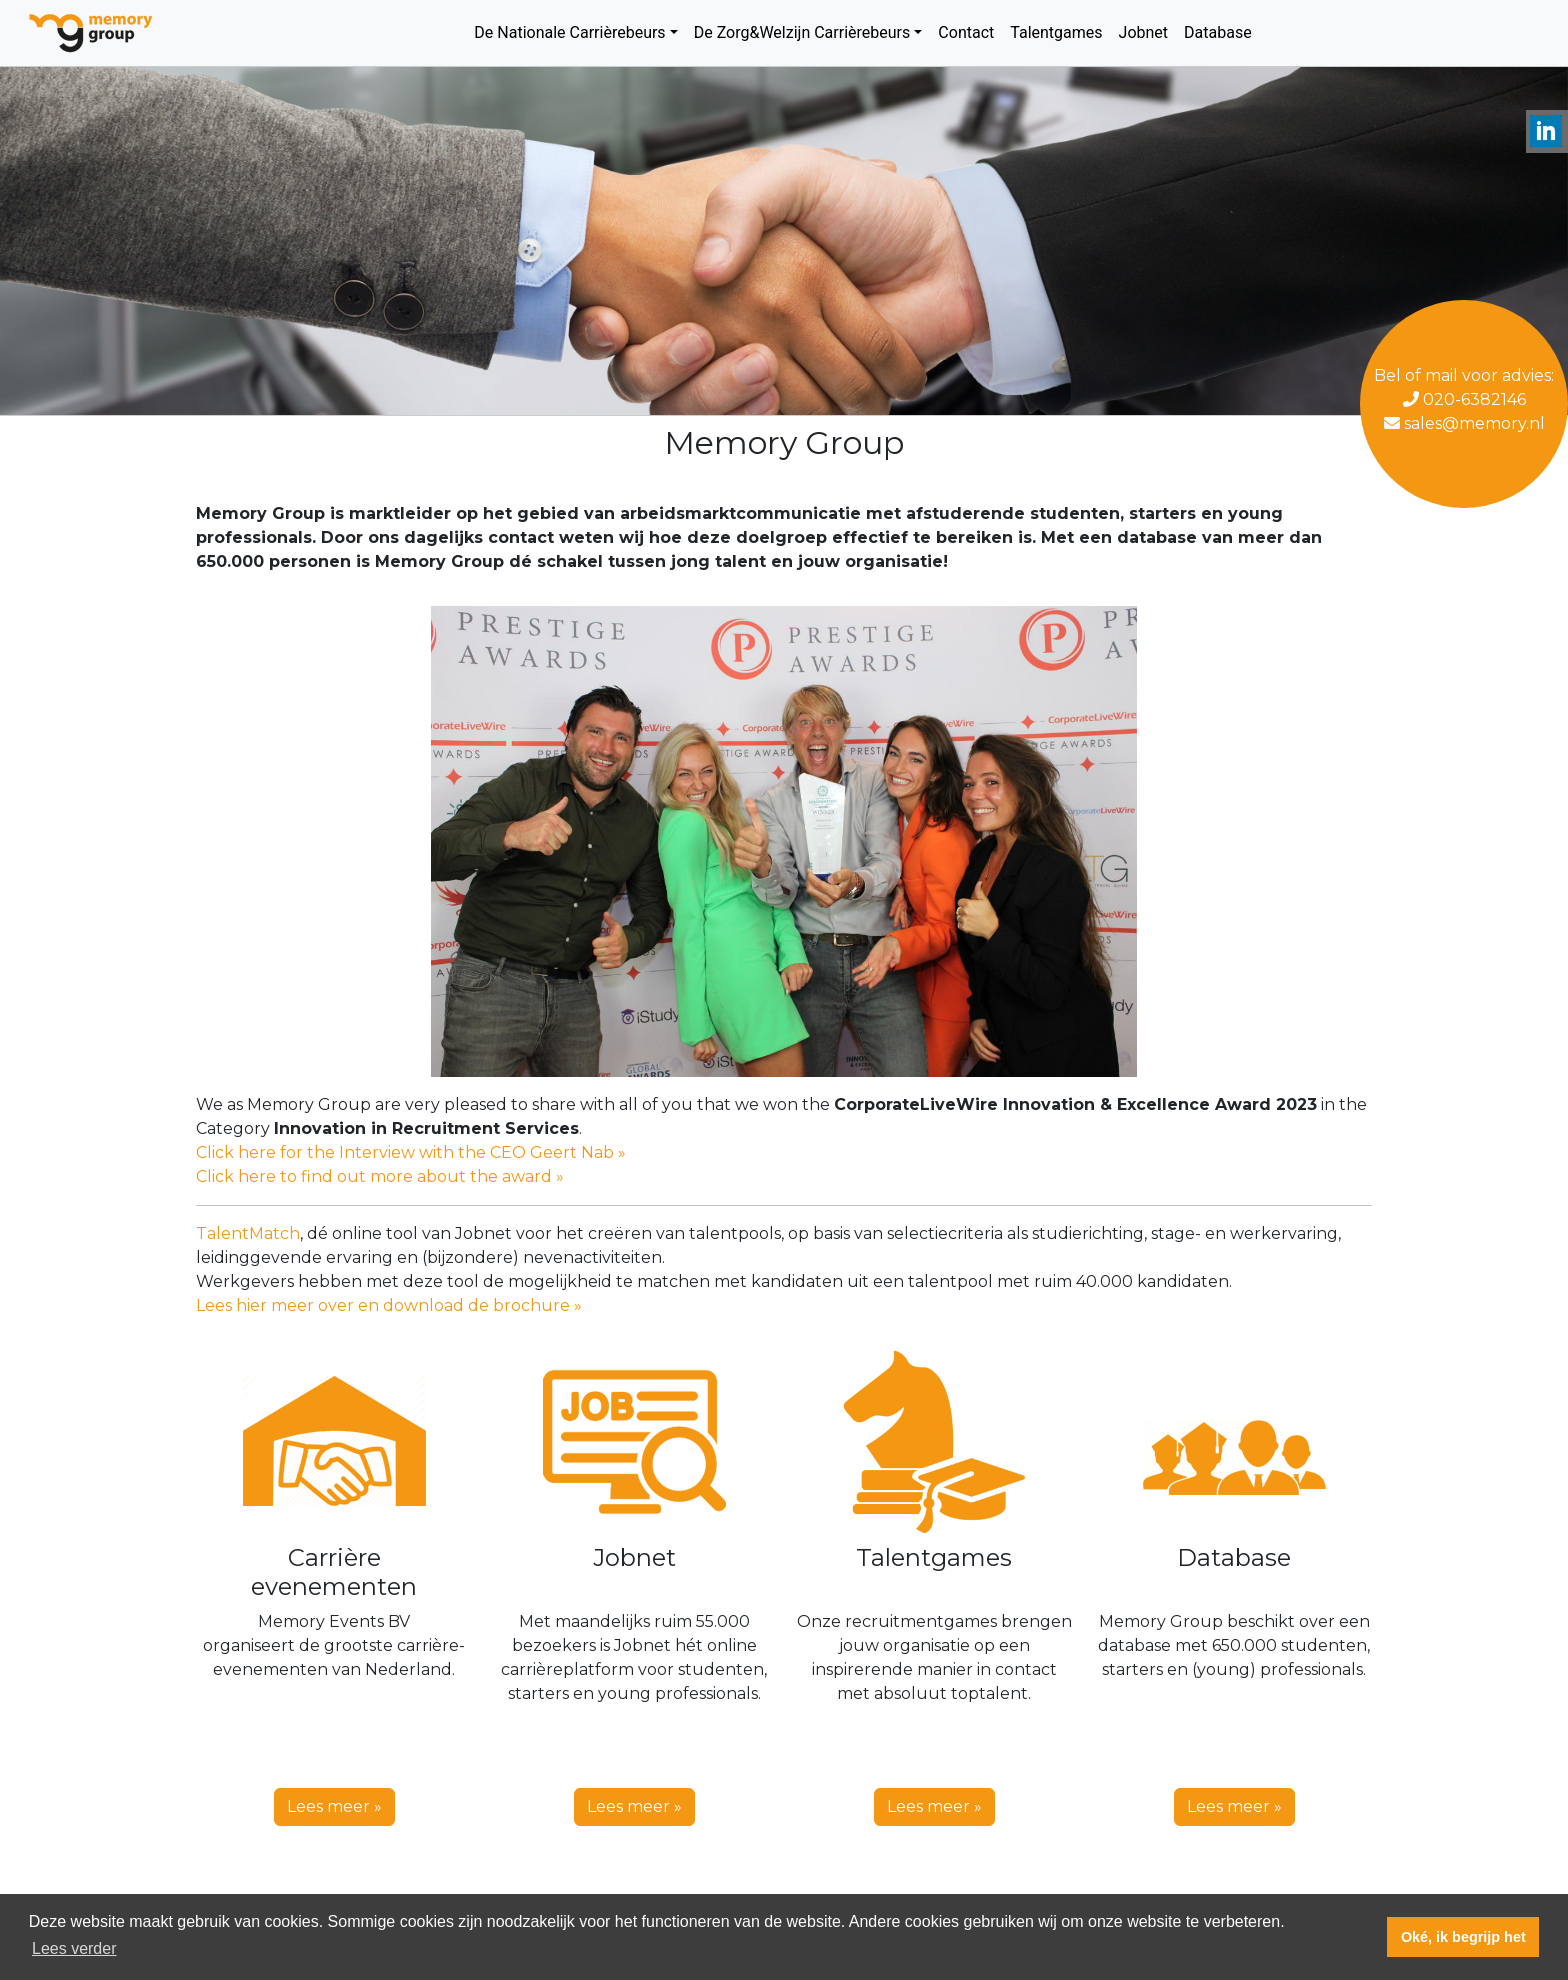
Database (1218, 32)
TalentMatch (248, 1233)
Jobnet (1144, 32)
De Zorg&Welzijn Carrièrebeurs (802, 32)
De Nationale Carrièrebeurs (569, 32)
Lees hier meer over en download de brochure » (389, 1305)
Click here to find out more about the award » (380, 1176)
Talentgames (1056, 32)
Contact (966, 32)
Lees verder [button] (74, 1948)
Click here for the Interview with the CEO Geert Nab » (411, 1152)
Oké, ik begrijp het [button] (1463, 1937)
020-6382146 (1464, 399)
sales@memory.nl (1464, 423)
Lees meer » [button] (334, 1806)
